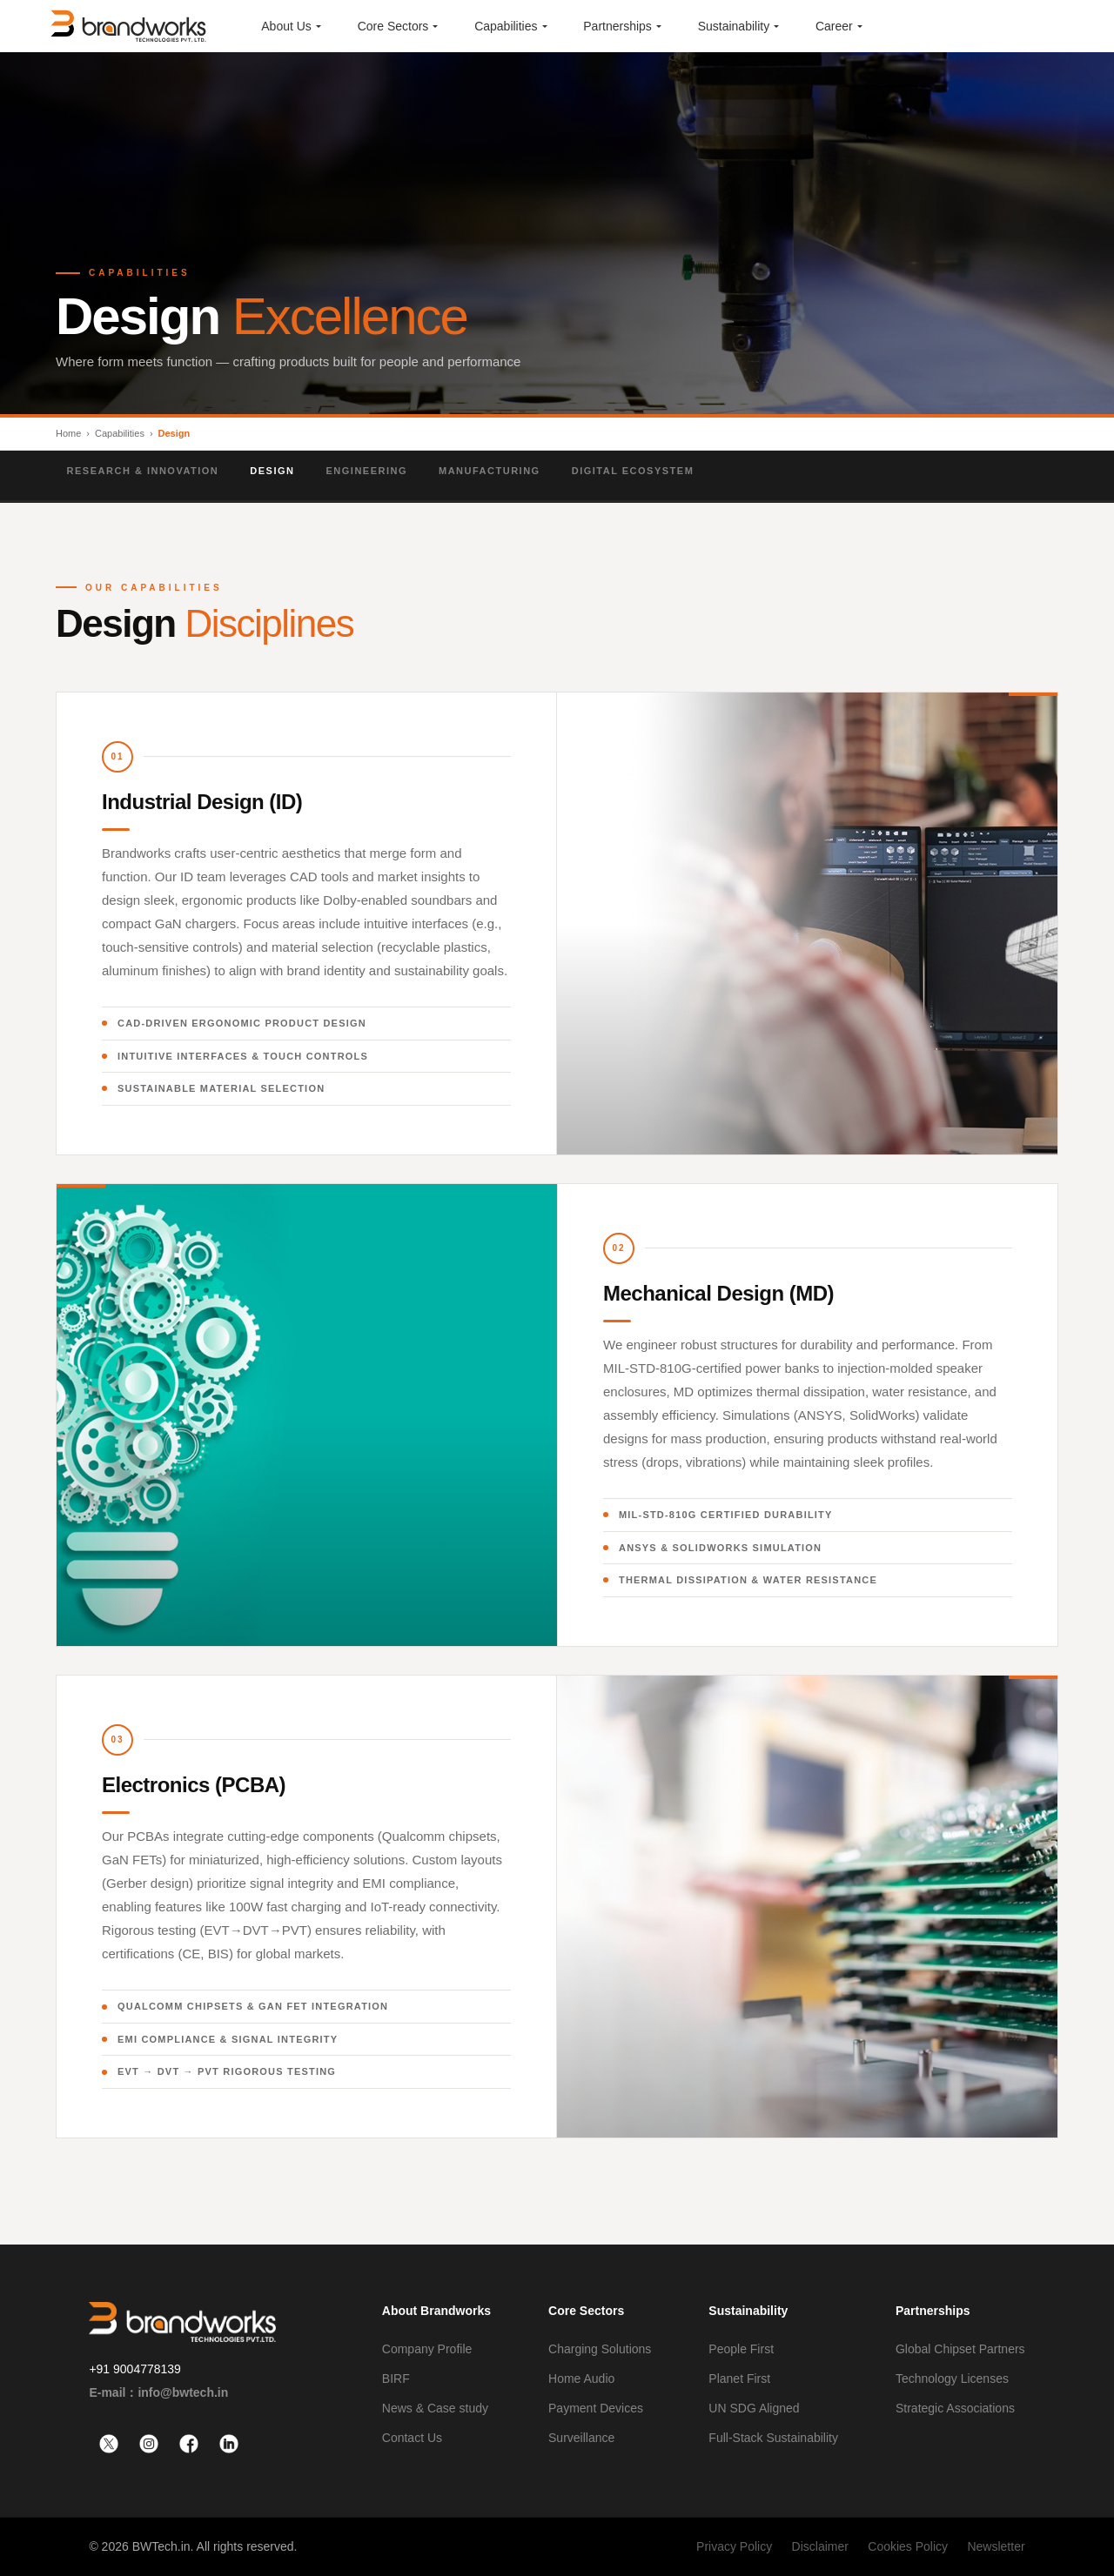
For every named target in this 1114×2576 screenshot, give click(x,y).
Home (68, 433)
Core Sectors (586, 2311)
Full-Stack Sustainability (773, 2438)
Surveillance (581, 2438)
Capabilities (119, 433)
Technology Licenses (952, 2378)
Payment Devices (595, 2408)
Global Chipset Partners (960, 2349)
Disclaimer (820, 2546)
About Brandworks (436, 2311)
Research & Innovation (147, 470)
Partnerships (933, 2311)
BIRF (396, 2378)
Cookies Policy (908, 2546)
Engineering (372, 470)
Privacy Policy (734, 2546)
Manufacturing (494, 470)
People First (741, 2349)
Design (277, 470)
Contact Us (412, 2438)
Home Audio (581, 2378)
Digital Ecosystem (637, 470)
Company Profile (427, 2349)
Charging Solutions (599, 2349)
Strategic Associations (955, 2408)
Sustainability (748, 2311)
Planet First (739, 2378)
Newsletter (995, 2546)
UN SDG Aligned (753, 2408)
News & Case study (435, 2408)
